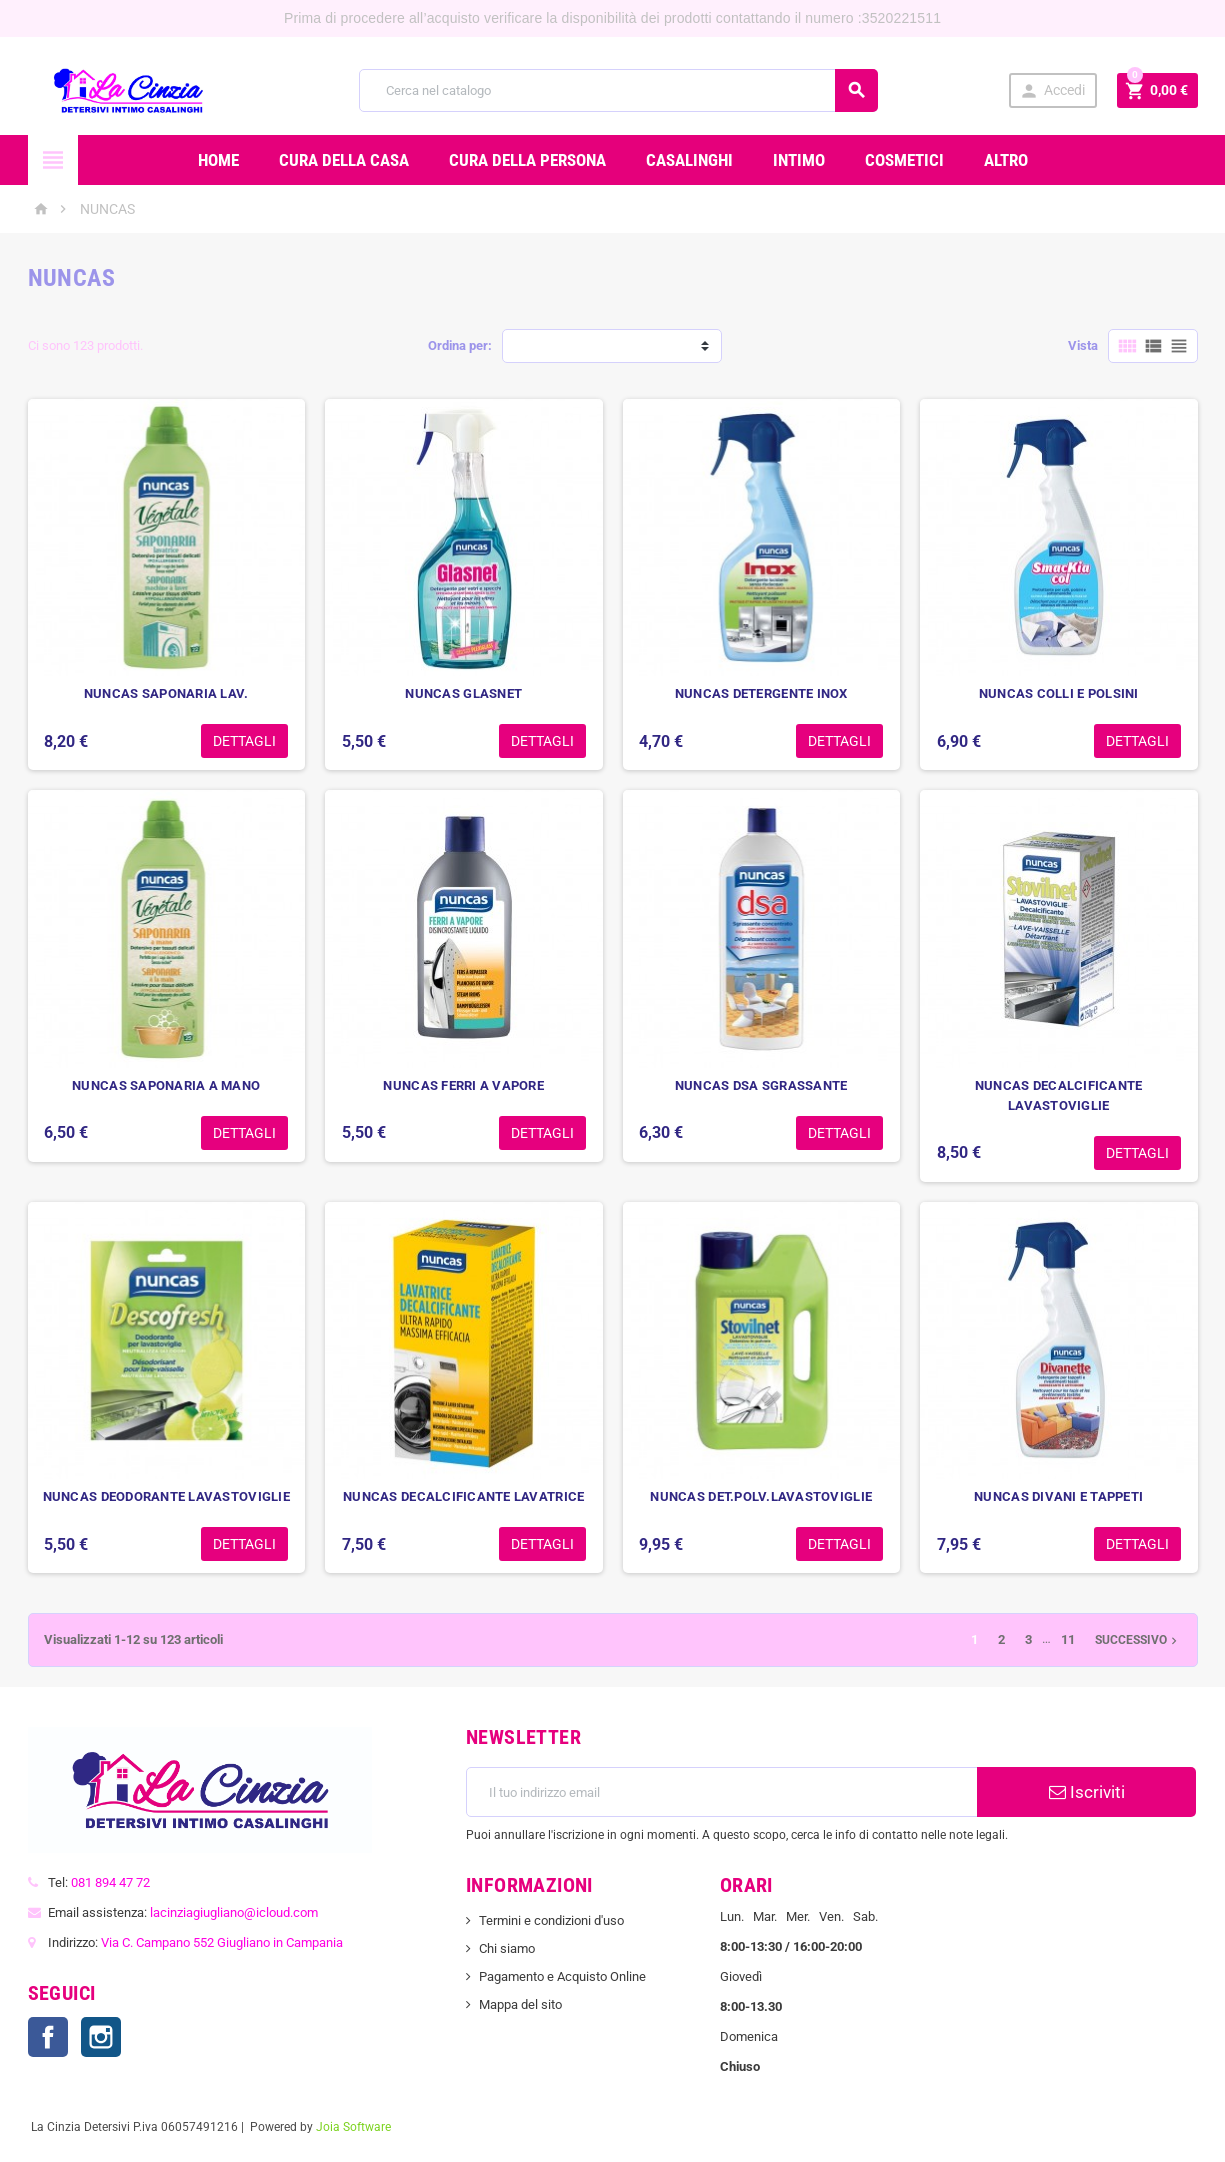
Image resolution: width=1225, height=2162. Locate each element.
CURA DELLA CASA (344, 160)
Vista (1083, 345)
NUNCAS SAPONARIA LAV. (166, 693)
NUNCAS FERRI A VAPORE (463, 1085)
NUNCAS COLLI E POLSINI (1059, 693)
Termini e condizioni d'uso (551, 1920)
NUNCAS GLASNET (463, 693)
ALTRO (1006, 160)
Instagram (101, 2037)
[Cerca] (619, 90)
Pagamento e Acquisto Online (562, 1976)
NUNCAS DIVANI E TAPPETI (1058, 1496)
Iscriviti (1087, 1792)
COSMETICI (904, 160)
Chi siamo (507, 1948)
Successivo (1138, 1640)
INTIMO (799, 160)
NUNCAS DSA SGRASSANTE (761, 1085)
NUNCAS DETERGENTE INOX (761, 693)
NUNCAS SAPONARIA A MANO (166, 1085)
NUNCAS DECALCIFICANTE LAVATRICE (463, 1496)
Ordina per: (460, 345)
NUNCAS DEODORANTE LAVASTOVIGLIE (166, 1496)
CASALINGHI (689, 160)
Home (218, 160)
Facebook (48, 2037)
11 (1068, 1639)
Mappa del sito (520, 2004)
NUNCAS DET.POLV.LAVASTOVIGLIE (761, 1496)
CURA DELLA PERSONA (527, 160)
